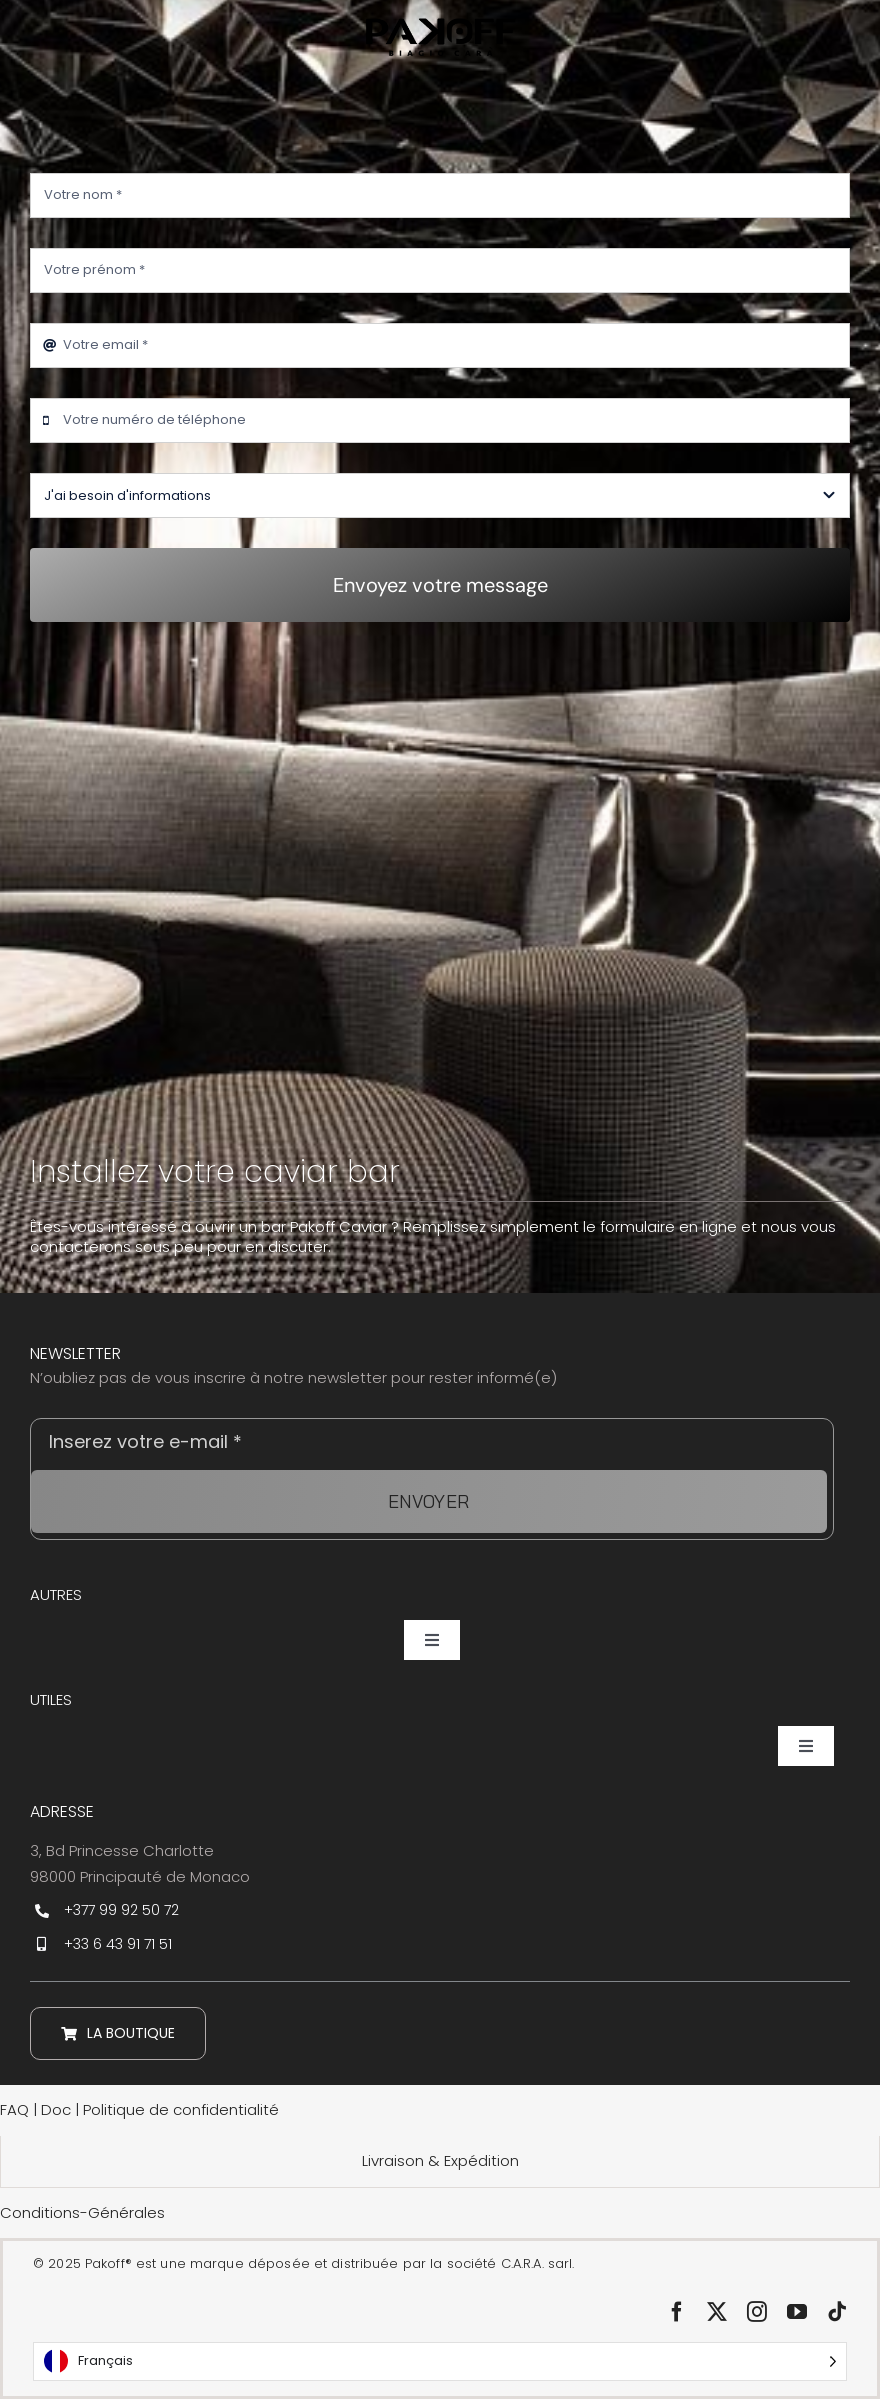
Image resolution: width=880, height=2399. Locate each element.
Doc (58, 2109)
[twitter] (717, 2312)
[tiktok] (837, 2312)
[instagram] (757, 2312)
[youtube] (797, 2312)
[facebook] (677, 2312)
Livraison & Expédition (440, 2160)
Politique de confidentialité (181, 2109)
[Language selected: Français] (440, 2361)
